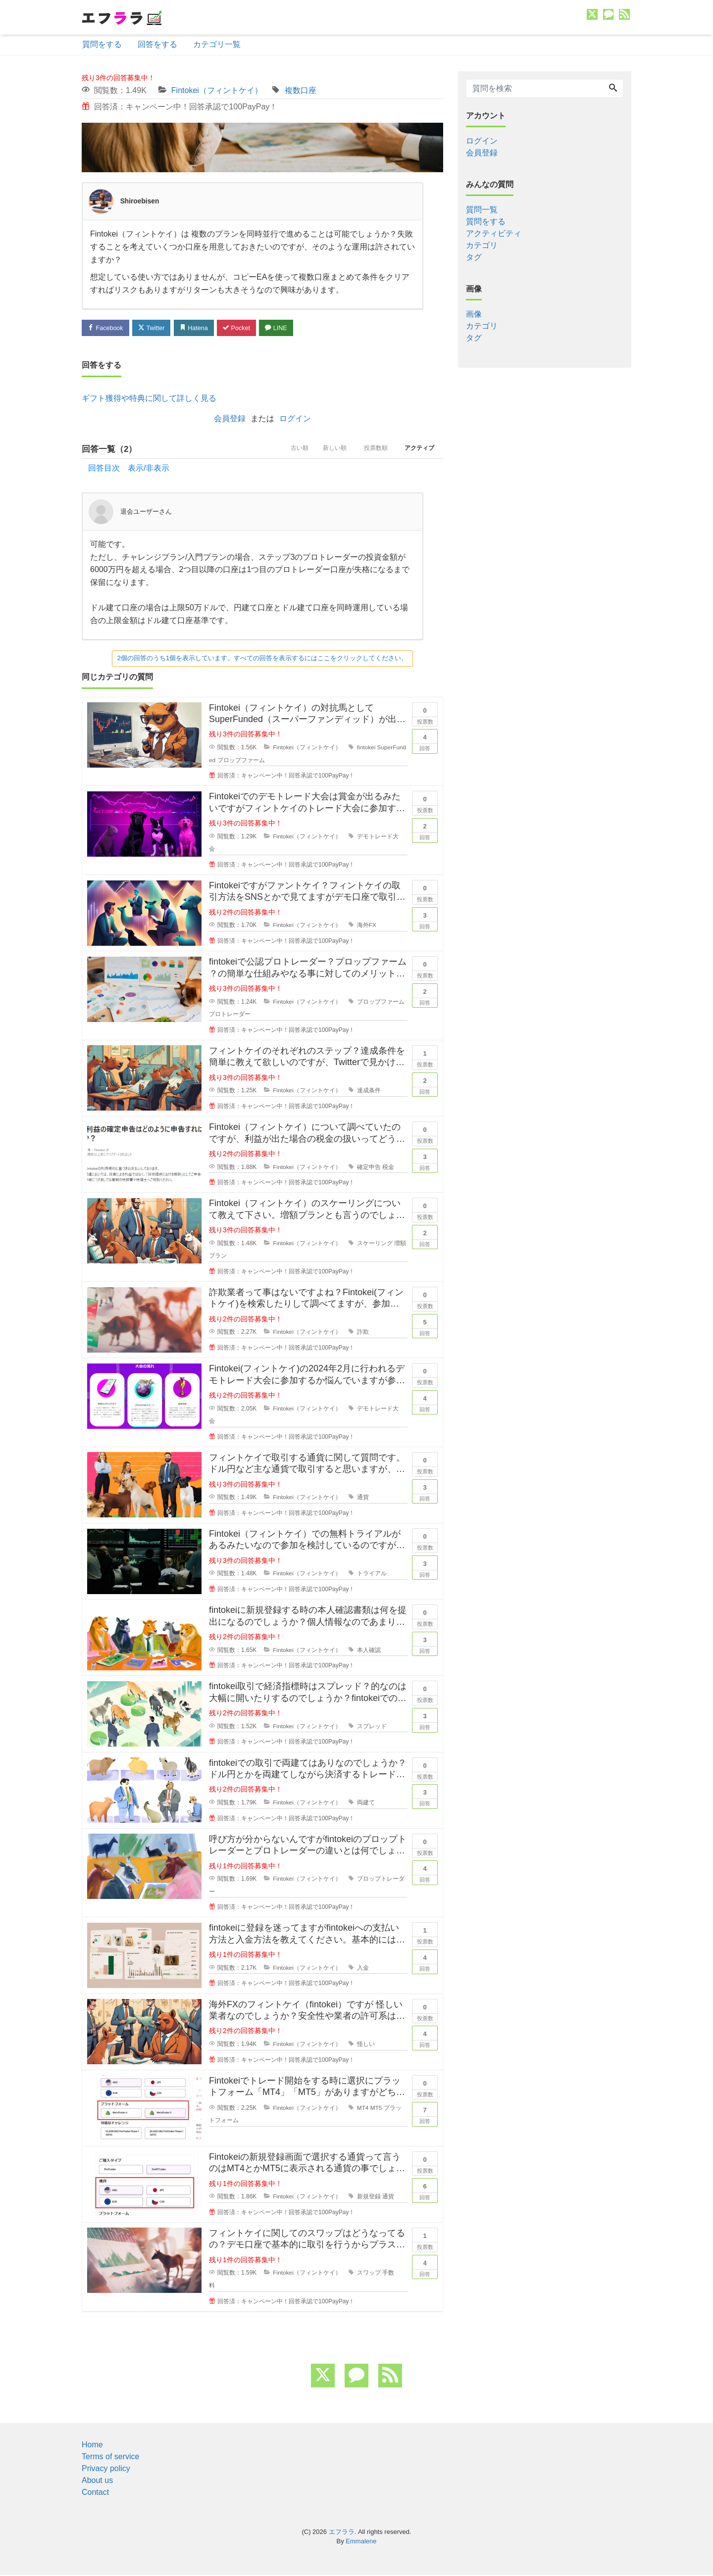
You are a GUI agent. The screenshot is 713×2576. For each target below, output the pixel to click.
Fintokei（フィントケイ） (216, 90)
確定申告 (369, 1168)
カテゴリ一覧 (217, 44)
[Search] (613, 88)
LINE (284, 328)
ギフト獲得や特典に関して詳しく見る (149, 398)
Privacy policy (106, 2469)
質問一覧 (482, 209)
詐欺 (363, 1333)
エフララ (342, 2532)
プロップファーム (241, 761)
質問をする (102, 44)
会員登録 (230, 419)
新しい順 (327, 449)
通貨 (363, 1498)
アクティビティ (493, 233)
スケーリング (375, 1244)
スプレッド (372, 1727)
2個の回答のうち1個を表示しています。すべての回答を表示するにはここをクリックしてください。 (262, 659)
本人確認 (369, 1651)
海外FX (366, 926)
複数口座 (300, 90)
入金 (363, 1968)
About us (97, 2481)
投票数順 (371, 449)
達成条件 (369, 1091)
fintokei (366, 748)
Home (92, 2445)
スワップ (369, 2274)
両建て (366, 1803)
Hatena (198, 328)
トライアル (372, 1574)
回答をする (157, 44)
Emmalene (361, 2542)
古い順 (288, 449)
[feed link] (390, 2376)
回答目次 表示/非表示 (128, 469)
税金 (389, 1168)
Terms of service (110, 2457)
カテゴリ (482, 245)
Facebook (106, 328)
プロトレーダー (230, 1015)
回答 (424, 741)
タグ (474, 257)
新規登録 (369, 2197)
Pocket (243, 328)
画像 (474, 314)
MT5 (377, 2108)
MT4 (363, 2108)
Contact (95, 2493)
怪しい (366, 2044)
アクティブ (418, 449)
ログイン (295, 419)
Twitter (154, 328)
